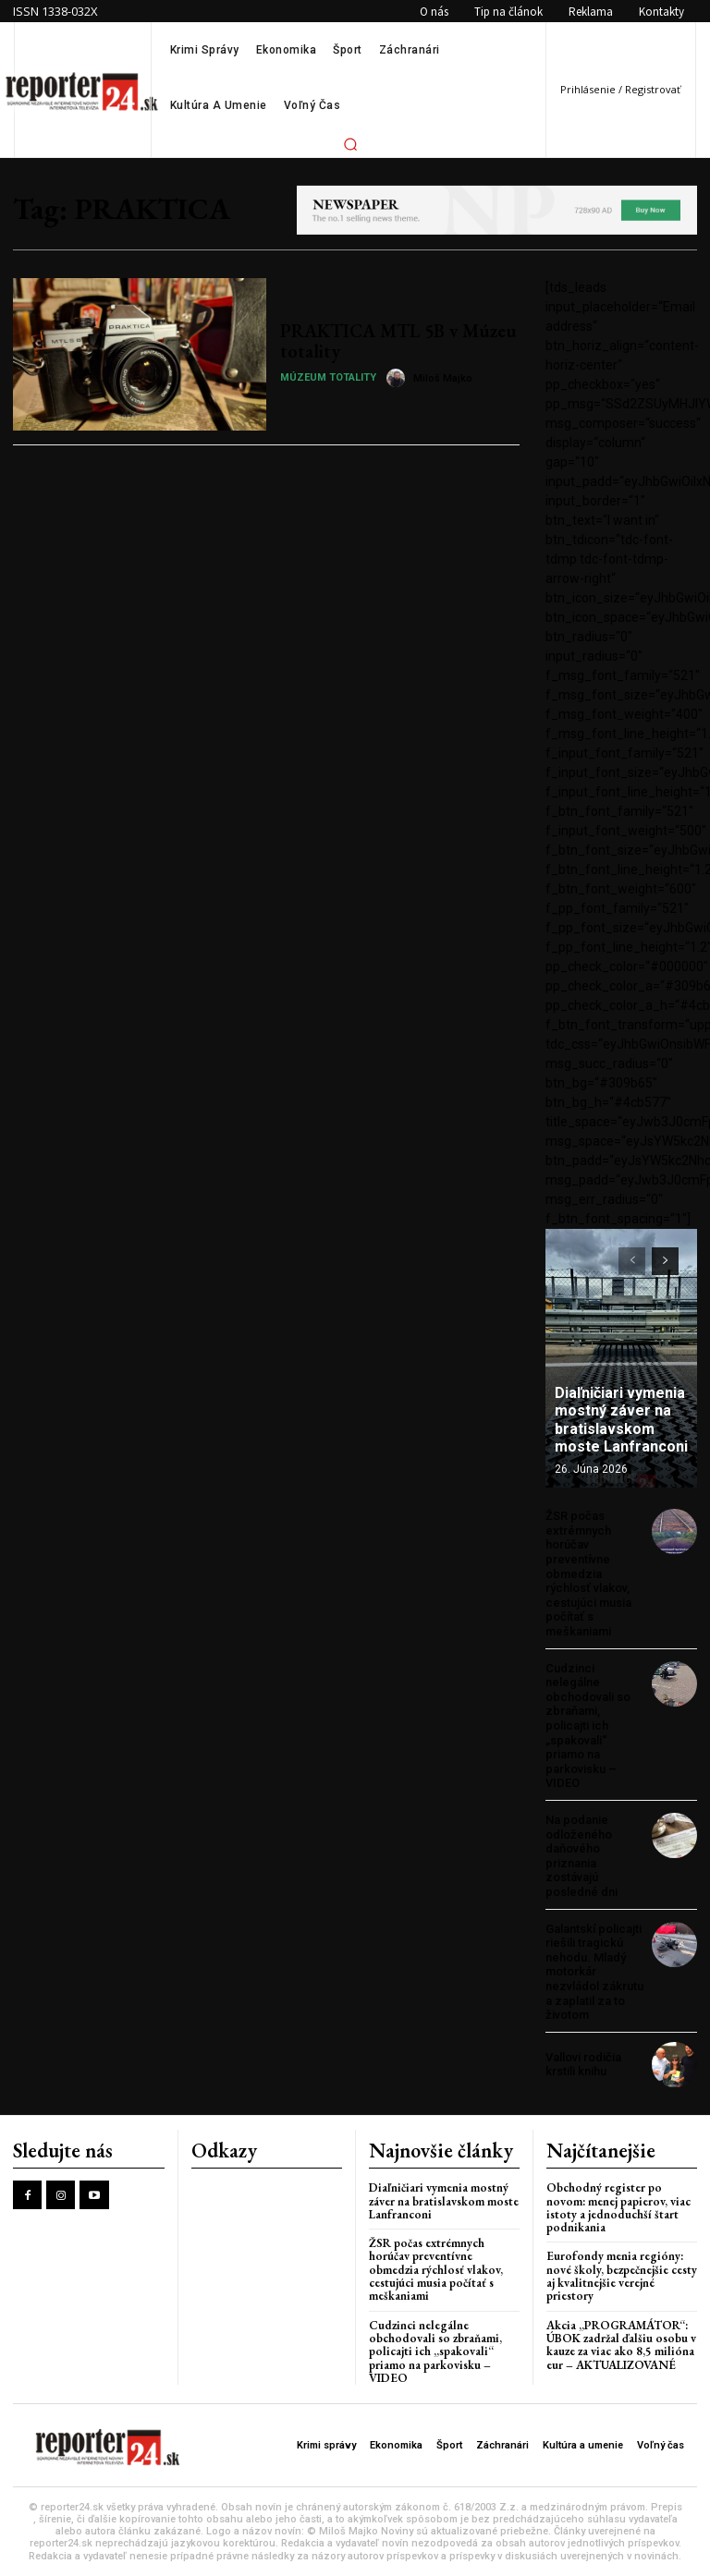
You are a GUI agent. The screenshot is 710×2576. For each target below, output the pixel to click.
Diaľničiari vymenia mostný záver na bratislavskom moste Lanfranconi (621, 1419)
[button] (350, 144)
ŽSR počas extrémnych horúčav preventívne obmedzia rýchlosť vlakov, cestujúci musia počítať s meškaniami (588, 1573)
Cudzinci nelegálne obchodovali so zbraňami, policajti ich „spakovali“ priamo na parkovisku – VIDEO (587, 1726)
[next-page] (665, 1261)
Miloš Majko (442, 378)
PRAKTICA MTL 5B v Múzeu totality (398, 341)
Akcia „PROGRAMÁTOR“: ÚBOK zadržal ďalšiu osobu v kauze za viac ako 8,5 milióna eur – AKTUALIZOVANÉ (621, 2345)
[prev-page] (631, 1261)
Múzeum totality (328, 377)
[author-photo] (398, 378)
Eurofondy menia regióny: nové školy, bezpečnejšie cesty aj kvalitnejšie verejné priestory (621, 2275)
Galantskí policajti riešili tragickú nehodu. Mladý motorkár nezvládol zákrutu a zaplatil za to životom (594, 1972)
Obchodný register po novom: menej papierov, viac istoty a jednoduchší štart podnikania (618, 2207)
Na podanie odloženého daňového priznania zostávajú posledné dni (581, 1856)
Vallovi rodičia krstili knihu (583, 2064)
